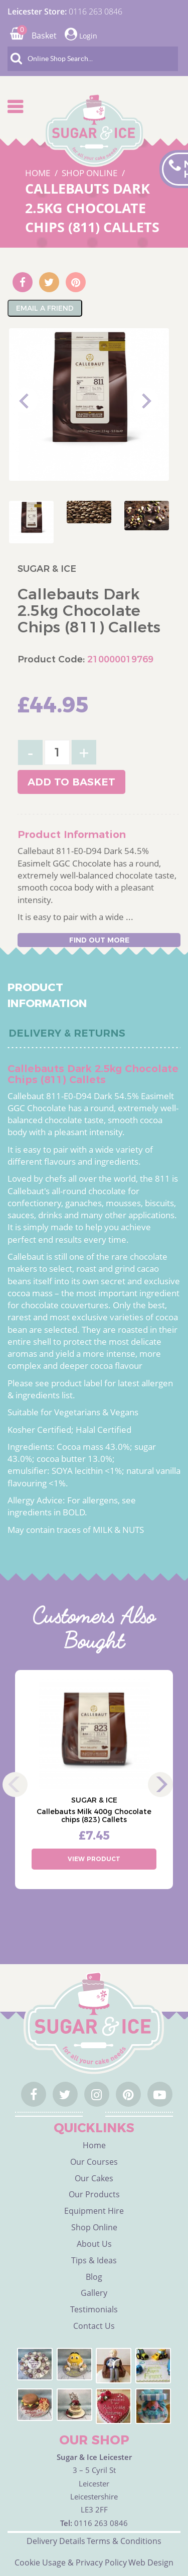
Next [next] (145, 400)
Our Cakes (94, 2178)
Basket (33, 35)
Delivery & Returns (67, 1033)
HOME (38, 173)
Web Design (150, 2562)
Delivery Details (56, 2540)
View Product (94, 1859)
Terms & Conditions (124, 2540)
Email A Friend (45, 308)
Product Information (47, 995)
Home (94, 2145)
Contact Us (94, 2325)
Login (81, 34)
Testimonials (94, 2309)
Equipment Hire (94, 2210)
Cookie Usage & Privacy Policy (71, 2562)
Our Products (94, 2194)
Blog (94, 2276)
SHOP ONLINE (90, 173)
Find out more (99, 940)
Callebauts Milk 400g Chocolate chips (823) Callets (94, 1815)
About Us (94, 2243)
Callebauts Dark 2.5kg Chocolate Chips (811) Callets (92, 207)
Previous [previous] (25, 400)
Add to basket (71, 782)
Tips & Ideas (94, 2260)
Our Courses (94, 2161)
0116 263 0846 (95, 11)
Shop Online (94, 2227)
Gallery (94, 2292)
